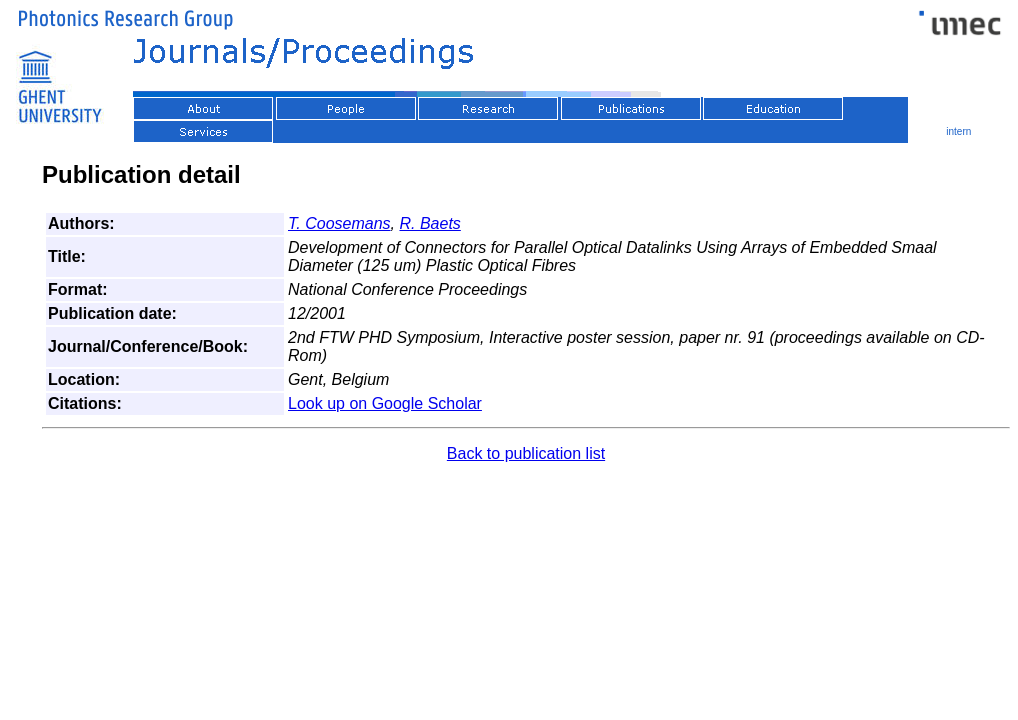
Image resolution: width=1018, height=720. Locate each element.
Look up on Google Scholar (385, 403)
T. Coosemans (339, 223)
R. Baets (429, 223)
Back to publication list (526, 453)
